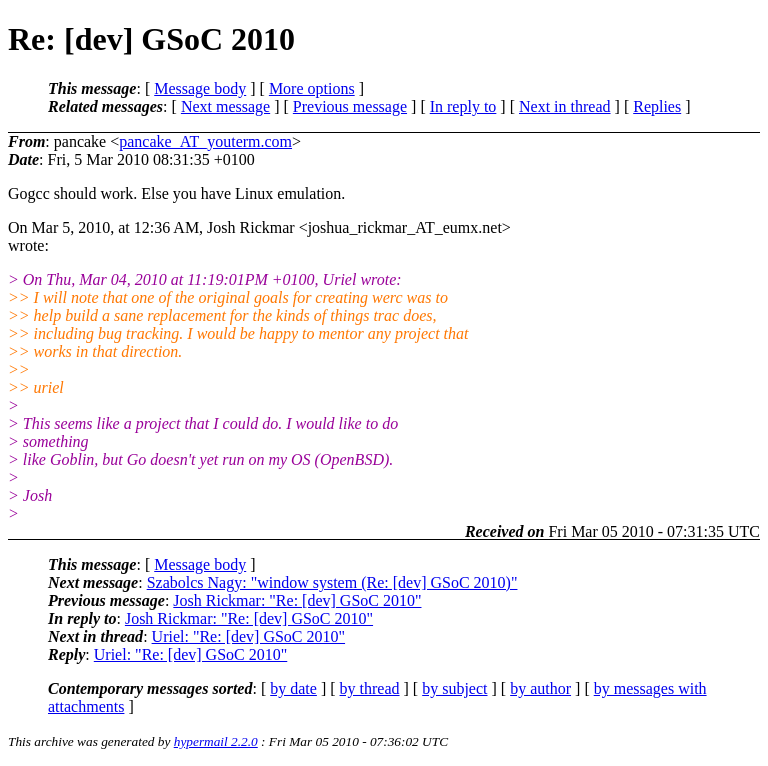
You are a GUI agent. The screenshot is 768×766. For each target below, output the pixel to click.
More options (312, 88)
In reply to (463, 106)
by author (540, 688)
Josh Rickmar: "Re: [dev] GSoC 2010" (297, 600)
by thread (370, 688)
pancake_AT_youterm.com (205, 141)
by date (293, 688)
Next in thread (565, 106)
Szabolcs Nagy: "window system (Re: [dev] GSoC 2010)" (332, 582)
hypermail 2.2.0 (216, 741)
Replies (657, 106)
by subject (454, 688)
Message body (200, 88)
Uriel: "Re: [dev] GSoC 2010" (248, 636)
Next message (225, 106)
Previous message (350, 106)
